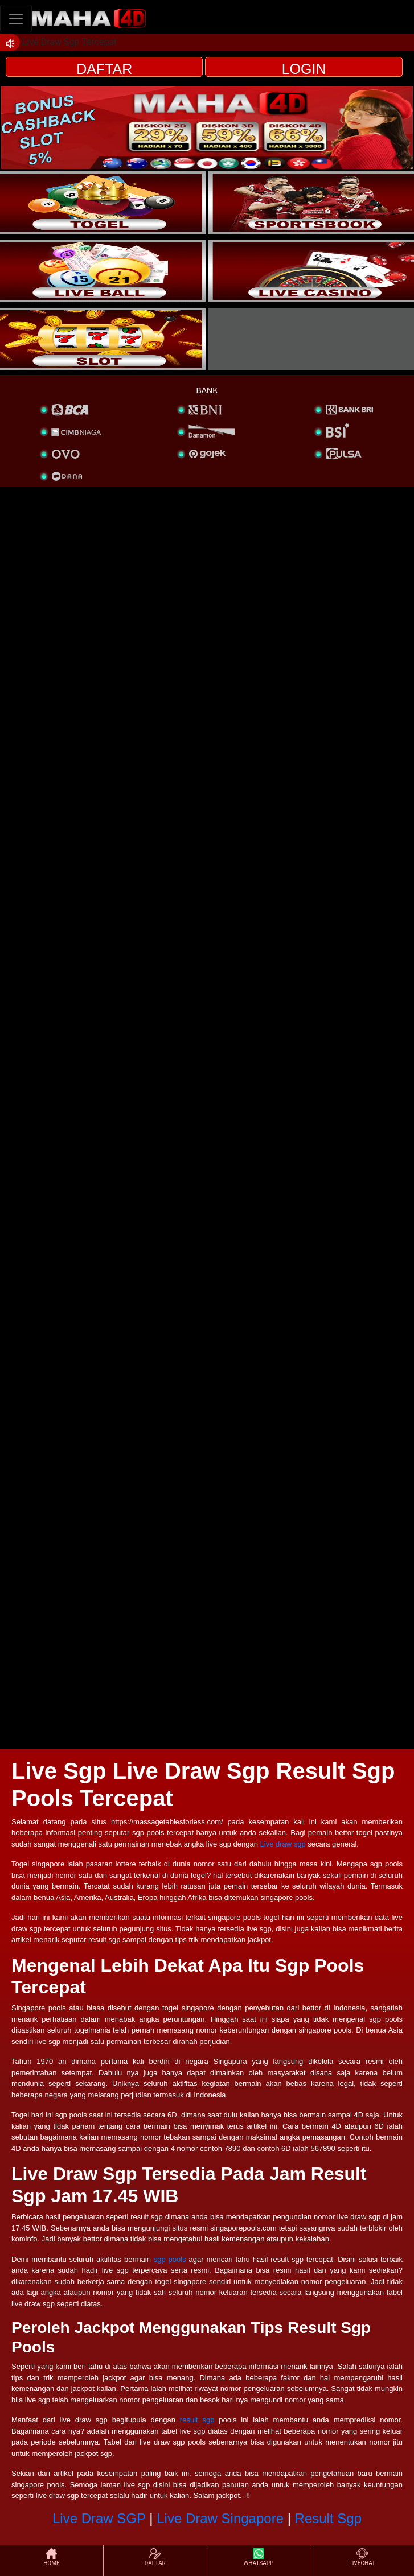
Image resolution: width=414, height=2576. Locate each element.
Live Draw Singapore (220, 2518)
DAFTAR (104, 69)
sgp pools (170, 2259)
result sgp (197, 2420)
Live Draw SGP (99, 2518)
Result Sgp (328, 2518)
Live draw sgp (283, 1844)
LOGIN (304, 69)
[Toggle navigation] (16, 18)
